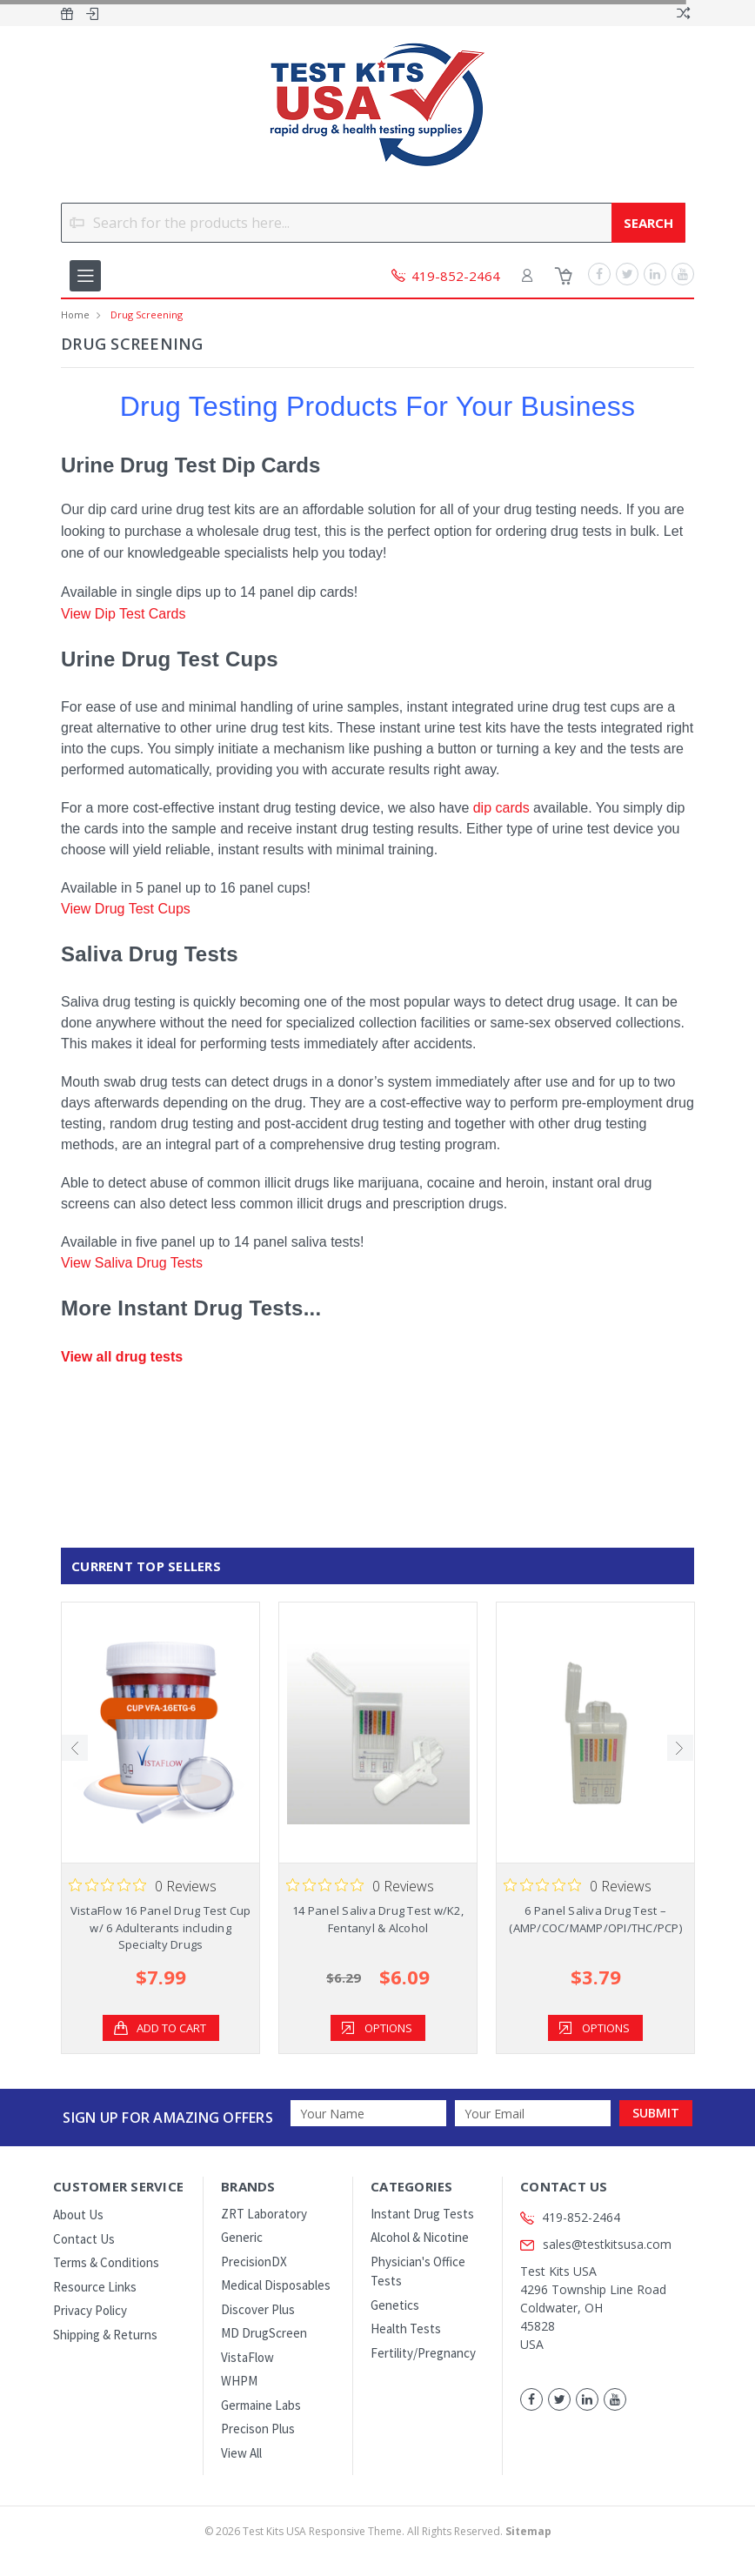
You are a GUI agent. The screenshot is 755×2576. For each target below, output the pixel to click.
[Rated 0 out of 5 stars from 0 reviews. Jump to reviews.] (143, 1885)
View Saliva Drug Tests (132, 1262)
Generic (242, 2237)
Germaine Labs (261, 2405)
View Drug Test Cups (125, 908)
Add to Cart (171, 2028)
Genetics (395, 2305)
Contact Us (84, 2239)
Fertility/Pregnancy (423, 2353)
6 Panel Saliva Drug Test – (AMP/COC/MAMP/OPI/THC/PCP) (595, 1919)
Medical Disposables (276, 2285)
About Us (78, 2214)
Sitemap (528, 2531)
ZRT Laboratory (264, 2213)
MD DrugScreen (264, 2333)
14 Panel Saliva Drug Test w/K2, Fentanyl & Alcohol (378, 1919)
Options (388, 2028)
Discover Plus (258, 2309)
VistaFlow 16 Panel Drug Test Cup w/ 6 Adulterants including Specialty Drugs (160, 1927)
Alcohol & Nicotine (420, 2237)
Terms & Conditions (106, 2262)
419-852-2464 (581, 2217)
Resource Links (95, 2286)
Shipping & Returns (105, 2334)
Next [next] (680, 1748)
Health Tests (406, 2328)
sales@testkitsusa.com (595, 2244)
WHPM (239, 2380)
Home (75, 314)
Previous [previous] (75, 1748)
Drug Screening (146, 314)
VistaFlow (247, 2357)
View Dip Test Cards (123, 613)
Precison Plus (258, 2428)
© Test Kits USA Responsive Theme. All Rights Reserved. (377, 2531)
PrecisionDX (254, 2261)
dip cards (501, 807)
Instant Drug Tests (422, 2213)
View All (241, 2453)
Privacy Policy (90, 2310)
